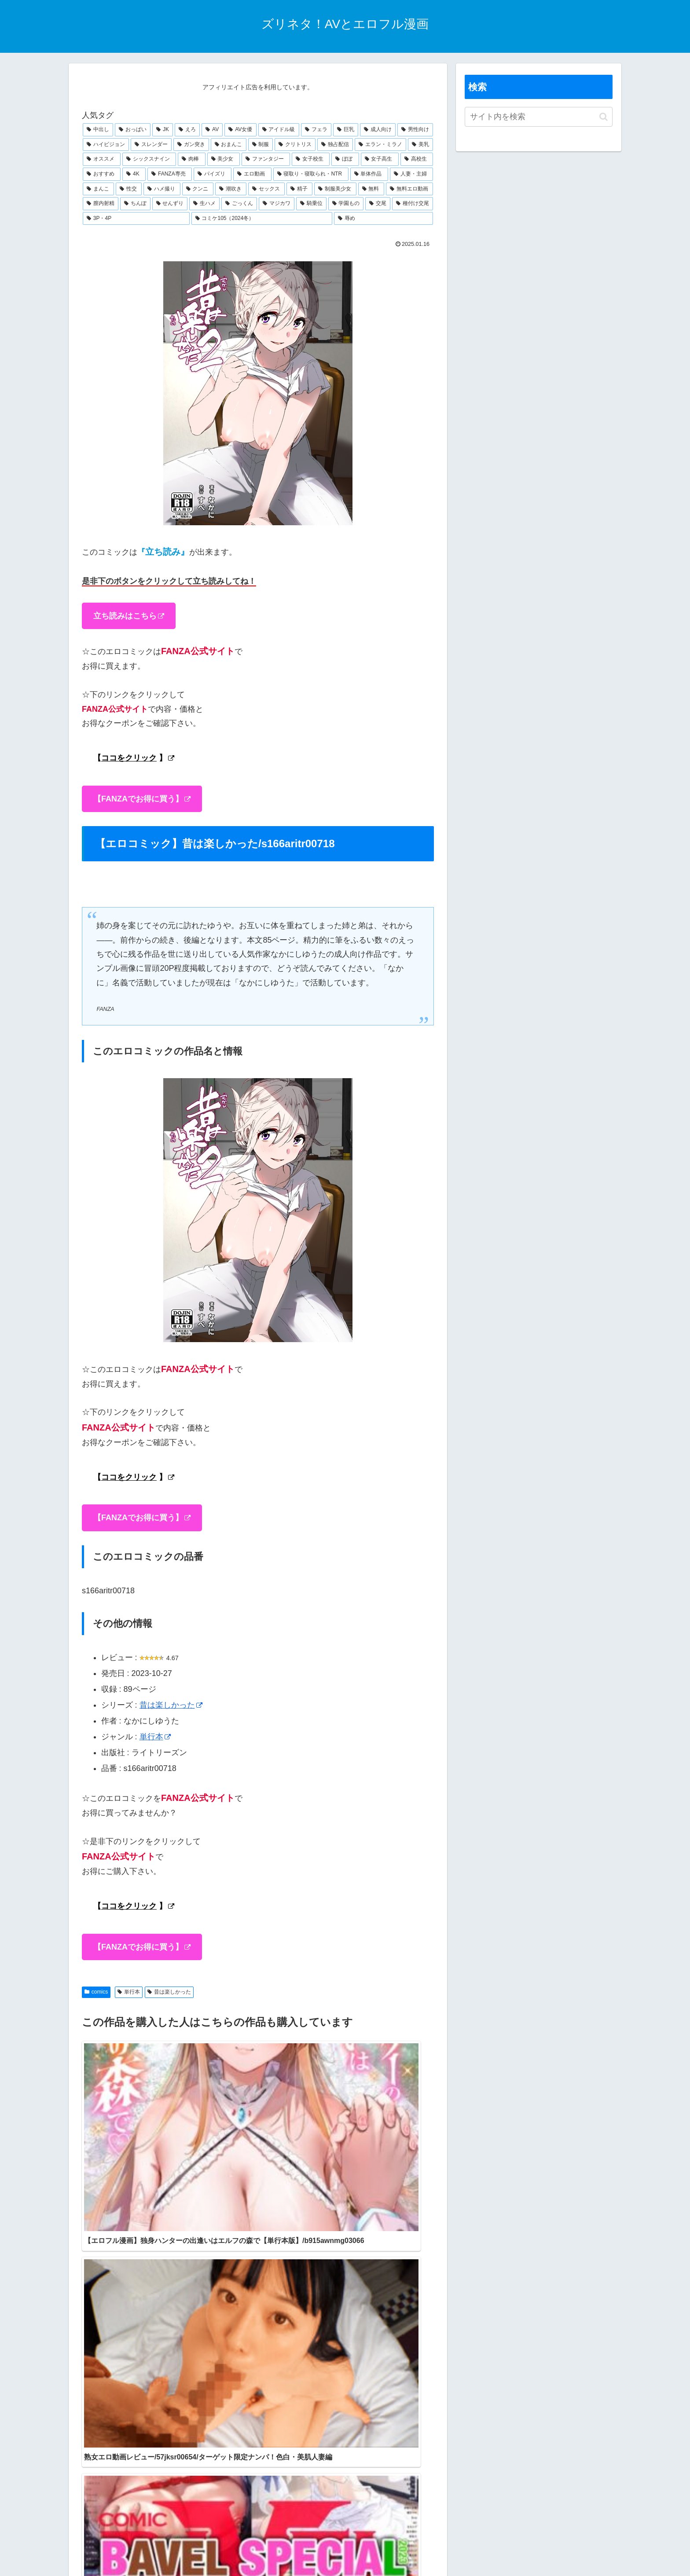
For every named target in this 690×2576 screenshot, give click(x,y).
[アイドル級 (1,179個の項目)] (278, 129)
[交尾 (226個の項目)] (377, 203)
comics (96, 1992)
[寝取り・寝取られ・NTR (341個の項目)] (311, 174)
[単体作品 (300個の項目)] (369, 174)
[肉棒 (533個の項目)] (191, 159)
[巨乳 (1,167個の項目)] (345, 129)
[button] (603, 117)
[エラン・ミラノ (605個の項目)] (380, 144)
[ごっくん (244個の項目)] (239, 203)
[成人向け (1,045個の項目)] (378, 129)
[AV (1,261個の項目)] (212, 129)
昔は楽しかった (170, 1705)
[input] (539, 117)
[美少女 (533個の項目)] (223, 159)
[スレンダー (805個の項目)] (151, 144)
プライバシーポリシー (453, 2548)
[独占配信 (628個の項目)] (335, 144)
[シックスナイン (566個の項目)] (149, 159)
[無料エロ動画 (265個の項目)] (409, 189)
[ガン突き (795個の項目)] (191, 144)
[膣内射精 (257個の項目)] (100, 203)
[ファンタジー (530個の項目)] (266, 159)
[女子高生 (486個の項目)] (380, 159)
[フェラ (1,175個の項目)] (316, 129)
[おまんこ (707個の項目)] (228, 144)
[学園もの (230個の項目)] (346, 203)
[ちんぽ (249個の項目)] (135, 203)
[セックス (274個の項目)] (266, 189)
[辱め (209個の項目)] (383, 218)
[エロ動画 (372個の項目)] (252, 174)
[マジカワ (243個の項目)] (276, 203)
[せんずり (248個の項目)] (170, 203)
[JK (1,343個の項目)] (162, 129)
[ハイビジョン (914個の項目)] (106, 144)
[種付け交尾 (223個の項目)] (412, 203)
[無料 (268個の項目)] (371, 189)
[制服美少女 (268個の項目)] (335, 189)
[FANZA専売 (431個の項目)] (169, 174)
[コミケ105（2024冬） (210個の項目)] (261, 218)
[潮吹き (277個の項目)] (230, 189)
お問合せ (400, 2548)
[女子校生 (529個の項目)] (311, 159)
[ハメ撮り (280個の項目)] (161, 189)
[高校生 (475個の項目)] (416, 159)
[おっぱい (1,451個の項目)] (132, 129)
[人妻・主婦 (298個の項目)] (411, 174)
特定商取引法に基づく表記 (530, 2548)
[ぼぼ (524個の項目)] (345, 159)
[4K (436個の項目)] (134, 174)
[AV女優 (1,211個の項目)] (240, 129)
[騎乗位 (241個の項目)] (311, 203)
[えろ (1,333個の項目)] (187, 129)
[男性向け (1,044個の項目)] (415, 129)
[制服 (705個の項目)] (260, 144)
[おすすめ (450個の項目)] (102, 174)
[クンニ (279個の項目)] (197, 189)
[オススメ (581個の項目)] (102, 159)
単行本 (155, 1736)
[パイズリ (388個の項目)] (212, 174)
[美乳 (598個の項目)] (420, 144)
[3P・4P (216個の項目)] (136, 218)
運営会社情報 (594, 2548)
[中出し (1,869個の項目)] (98, 129)
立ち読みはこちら (128, 615)
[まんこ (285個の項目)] (98, 189)
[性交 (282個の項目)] (129, 189)
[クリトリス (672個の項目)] (295, 144)
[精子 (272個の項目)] (299, 189)
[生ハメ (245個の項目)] (204, 203)
